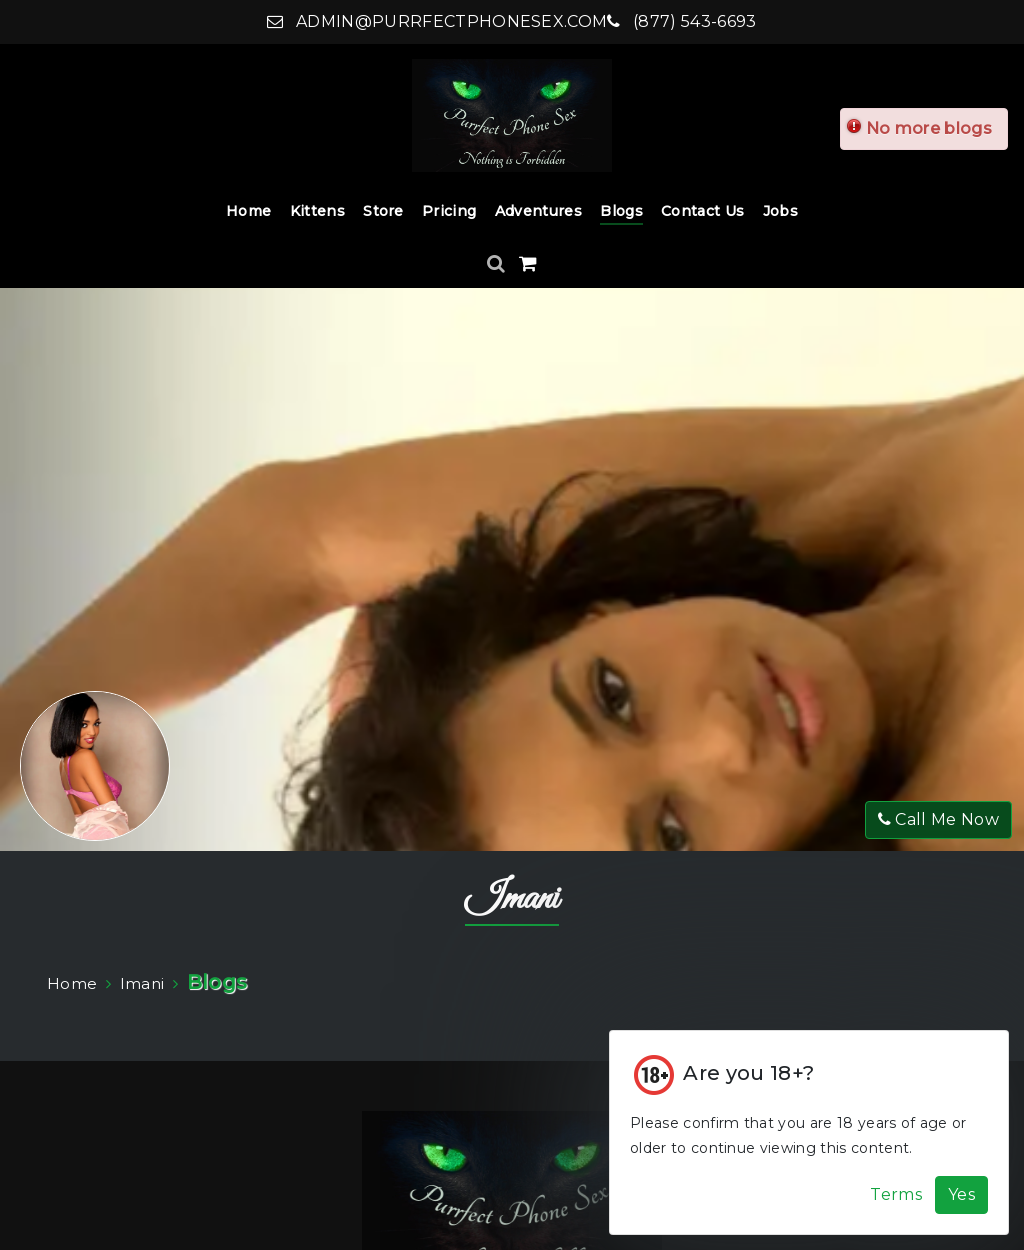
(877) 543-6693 (681, 21)
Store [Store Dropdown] (383, 211)
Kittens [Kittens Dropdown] (317, 211)
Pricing (449, 211)
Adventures (538, 211)
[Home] (512, 115)
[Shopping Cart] (528, 263)
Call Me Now (938, 819)
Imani (512, 899)
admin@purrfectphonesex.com (437, 21)
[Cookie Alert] (809, 1132)
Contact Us (702, 211)
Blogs (621, 211)
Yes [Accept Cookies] (961, 1194)
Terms (896, 1194)
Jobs (780, 211)
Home (248, 211)
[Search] (498, 263)
